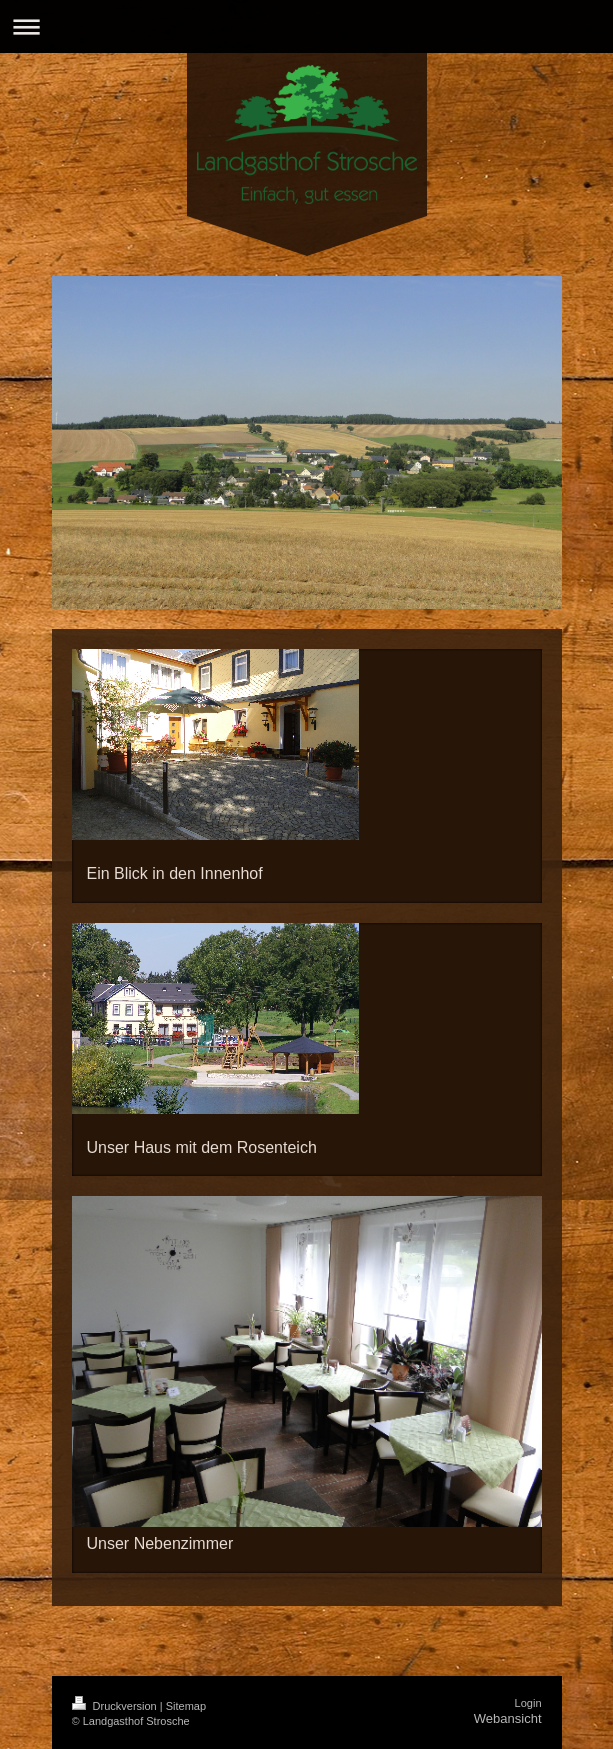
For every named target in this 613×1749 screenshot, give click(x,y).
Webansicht (508, 1718)
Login (528, 1703)
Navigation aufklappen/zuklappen (306, 26)
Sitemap (186, 1706)
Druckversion (116, 1706)
